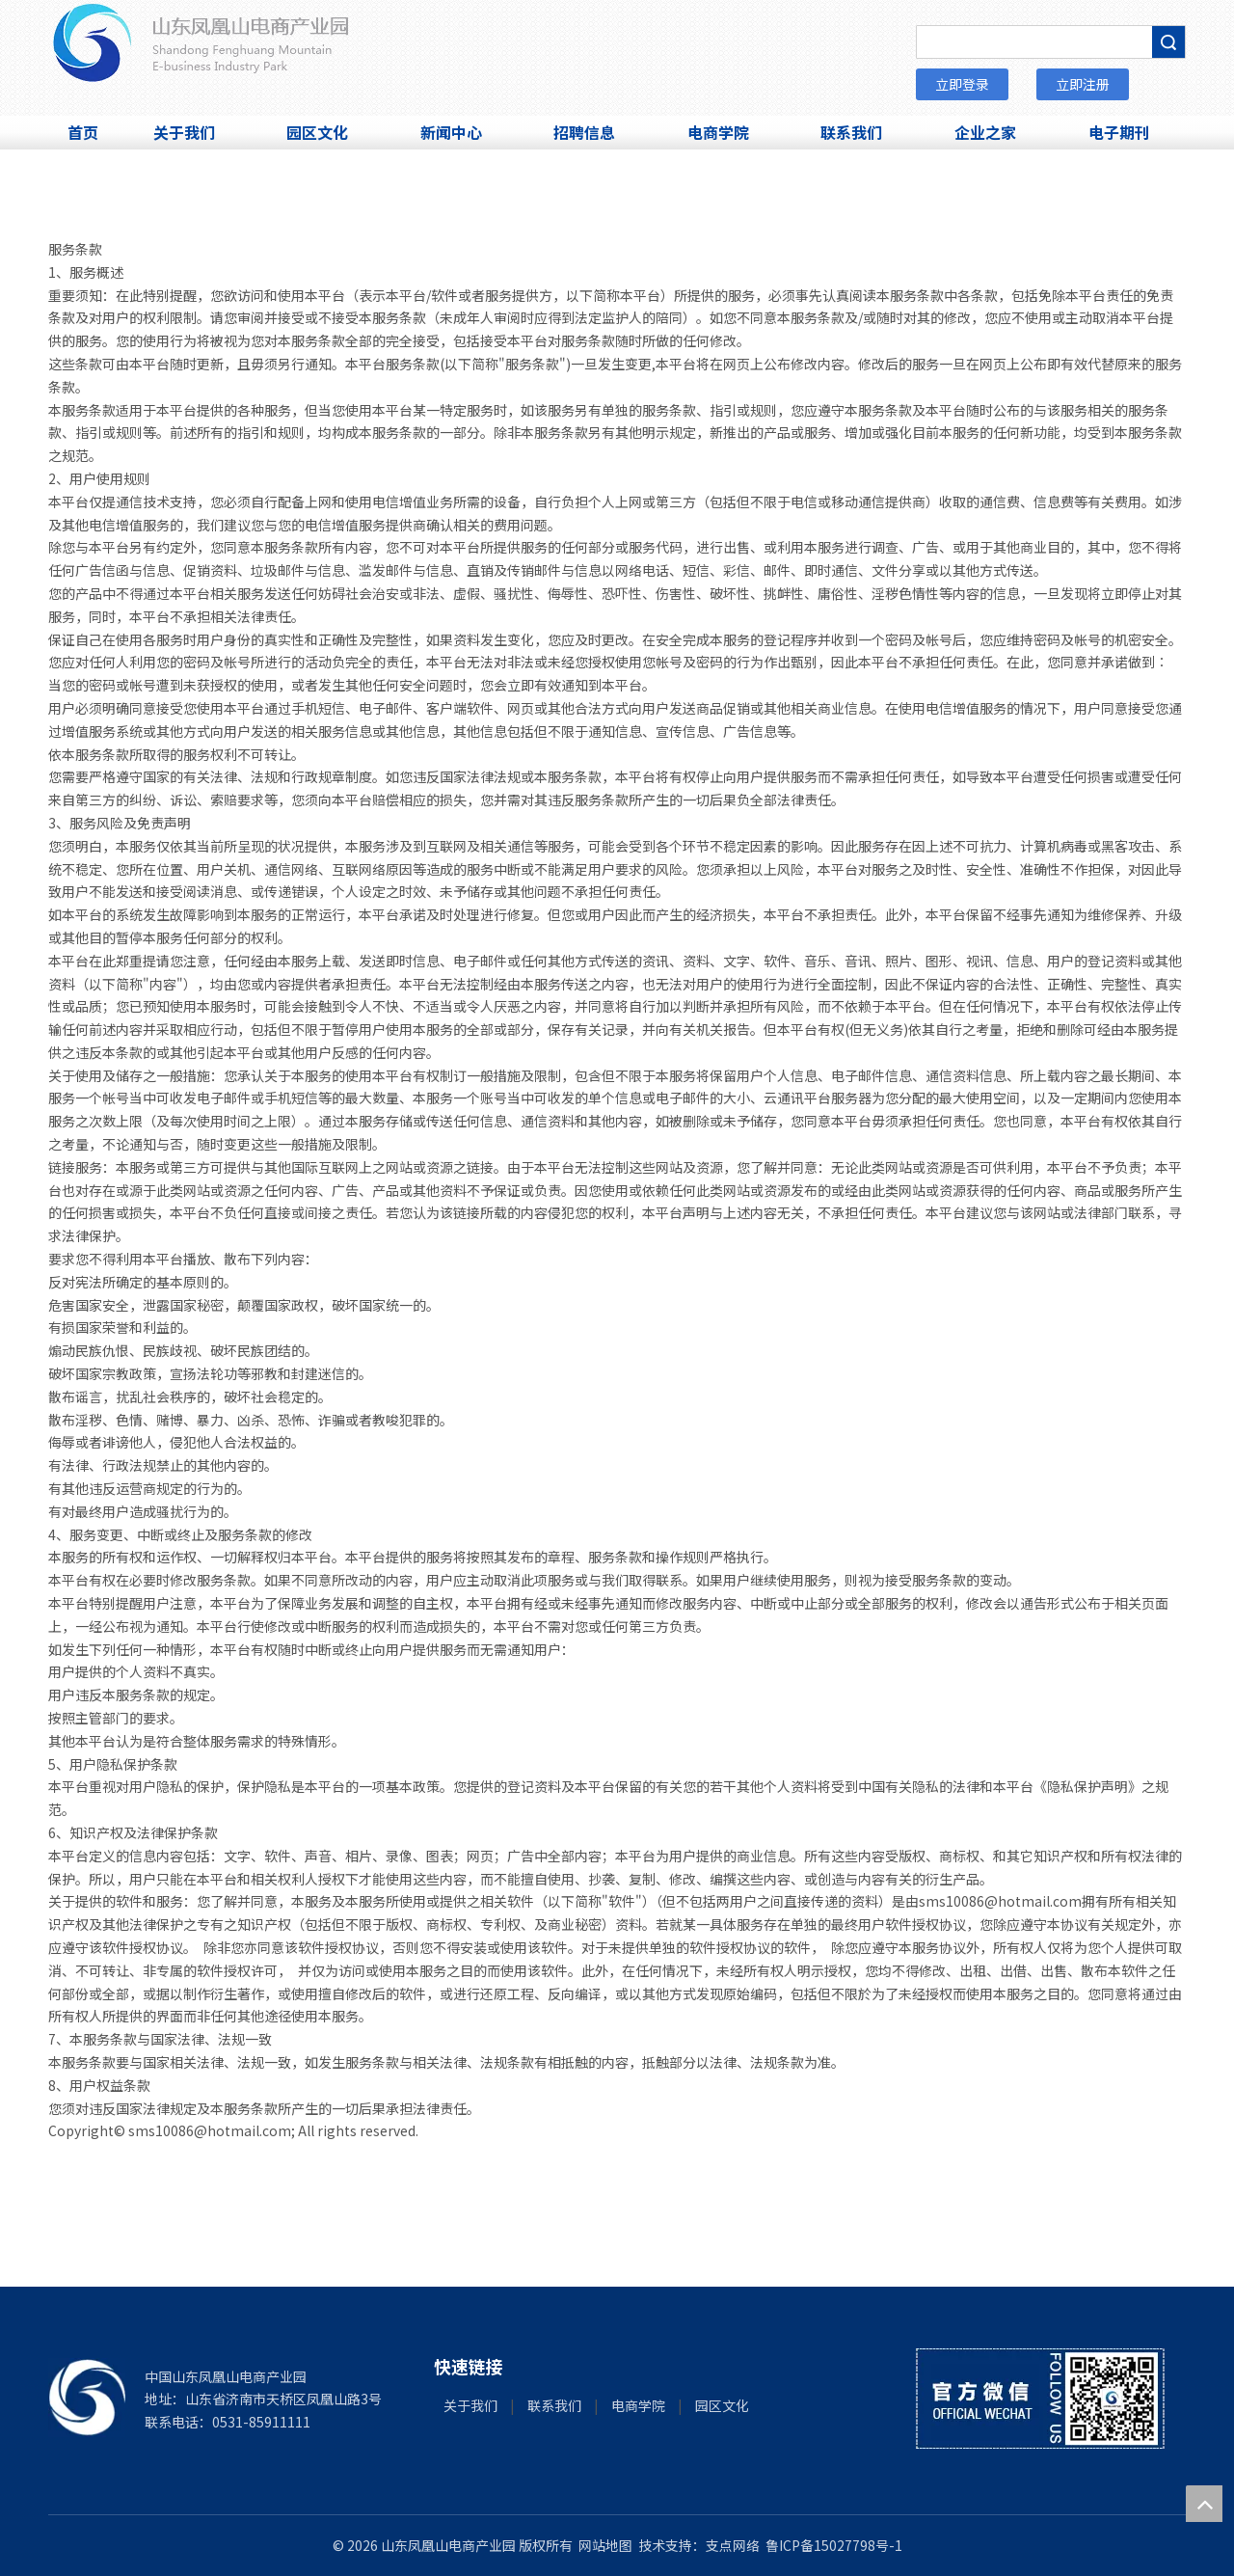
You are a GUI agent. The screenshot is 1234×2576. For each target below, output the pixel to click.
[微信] (1040, 2398)
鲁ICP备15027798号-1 (833, 2545)
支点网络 (733, 2545)
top (1204, 2503)
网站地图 (605, 2545)
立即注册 (1083, 84)
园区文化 (722, 2405)
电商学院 (638, 2405)
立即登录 (962, 84)
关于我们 (470, 2405)
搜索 (1168, 42)
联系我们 (554, 2405)
